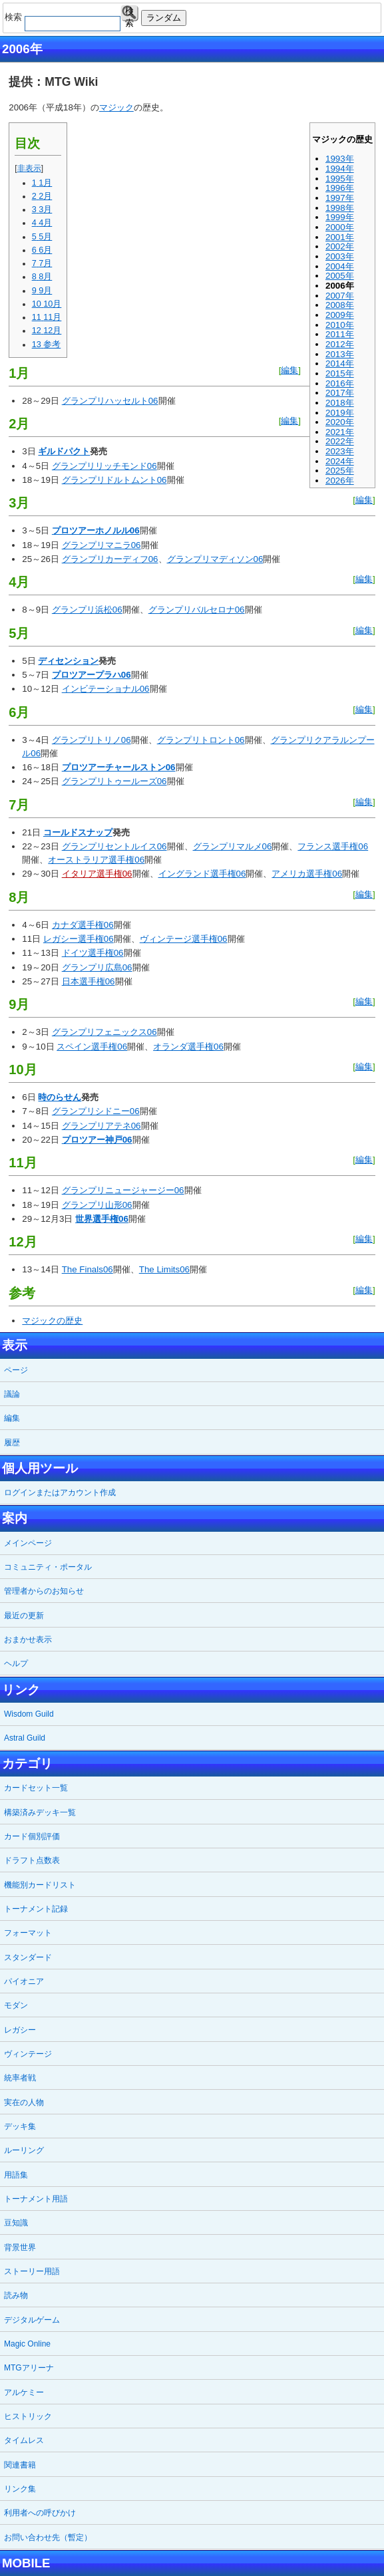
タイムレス (24, 2440)
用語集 (16, 2175)
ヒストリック (28, 2416)
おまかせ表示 (28, 1639)
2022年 (339, 441)
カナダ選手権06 (83, 925)
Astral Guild (24, 1738)
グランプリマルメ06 (232, 846)
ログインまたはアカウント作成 (60, 1492)
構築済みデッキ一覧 (40, 1812)
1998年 (339, 208)
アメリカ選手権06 (307, 874)
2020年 (339, 422)
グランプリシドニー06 (96, 1111)
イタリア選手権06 (97, 874)
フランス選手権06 (332, 846)
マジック (116, 107)
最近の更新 (24, 1615)
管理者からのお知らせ (44, 1591)
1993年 (339, 159)
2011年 (339, 334)
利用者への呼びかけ (40, 2512)
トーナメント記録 (36, 1909)
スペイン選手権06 (92, 1047)
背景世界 (20, 2247)
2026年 (339, 481)
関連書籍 (20, 2465)
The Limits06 (164, 1269)
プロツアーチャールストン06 (119, 767)
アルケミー (24, 2392)
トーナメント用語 (36, 2199)
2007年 (339, 296)
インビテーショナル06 (106, 689)
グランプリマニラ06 (101, 545)
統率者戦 (20, 2077)
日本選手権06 (88, 981)
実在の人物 (24, 2102)
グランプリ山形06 (97, 1205)
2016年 (339, 383)
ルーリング (24, 2150)
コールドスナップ (77, 832)
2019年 (339, 413)
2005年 (339, 276)
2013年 (339, 354)
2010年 (339, 325)
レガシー (20, 2030)
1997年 (339, 198)
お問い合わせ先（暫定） (48, 2537)
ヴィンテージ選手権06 (184, 939)
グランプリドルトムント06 (114, 480)
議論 (12, 1394)
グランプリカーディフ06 (110, 559)
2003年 (339, 256)
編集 (289, 370)
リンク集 (20, 2489)
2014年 (339, 363)
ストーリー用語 (32, 2271)
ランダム (163, 18)
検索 (129, 13)
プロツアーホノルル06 (96, 530)
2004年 (339, 266)
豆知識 (16, 2222)
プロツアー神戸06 (97, 1140)
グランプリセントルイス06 (114, 846)
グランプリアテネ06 (101, 1126)
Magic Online (27, 2344)
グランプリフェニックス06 (104, 1032)
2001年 (339, 237)
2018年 (339, 403)
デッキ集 (20, 2126)
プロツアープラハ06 (91, 675)
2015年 (339, 373)
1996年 (339, 188)
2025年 (339, 471)
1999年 (339, 217)
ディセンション (68, 661)
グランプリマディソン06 (215, 559)
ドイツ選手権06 (93, 953)
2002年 (339, 246)
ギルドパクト (64, 451)
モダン (16, 2005)
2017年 (339, 393)
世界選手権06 (101, 1219)
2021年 (339, 432)
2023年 (339, 451)
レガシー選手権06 (78, 939)
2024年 (339, 461)
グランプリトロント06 (201, 740)
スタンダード (28, 1957)
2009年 (339, 315)
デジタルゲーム (32, 2320)
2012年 (339, 344)
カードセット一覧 (36, 1787)
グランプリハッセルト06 (110, 401)
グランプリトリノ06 (91, 740)
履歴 (12, 1442)
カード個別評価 (32, 1836)
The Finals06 (87, 1269)
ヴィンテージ (28, 2054)
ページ (16, 1370)
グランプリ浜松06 (87, 610)
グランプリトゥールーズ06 (114, 781)
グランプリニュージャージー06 (123, 1190)
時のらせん (59, 1097)
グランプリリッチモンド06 (104, 466)
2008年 (339, 305)
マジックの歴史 (52, 1321)
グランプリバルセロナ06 (196, 610)
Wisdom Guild (29, 1714)
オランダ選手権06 (188, 1047)
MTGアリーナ (29, 2367)
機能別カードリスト (40, 1885)
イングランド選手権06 (202, 874)
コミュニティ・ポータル (48, 1567)
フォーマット (28, 1932)
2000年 (339, 227)
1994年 (339, 169)
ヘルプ (16, 1663)
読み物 (16, 2295)
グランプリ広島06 (97, 967)
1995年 (339, 179)
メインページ (28, 1543)
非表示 (29, 168)
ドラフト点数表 (32, 1860)
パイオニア (24, 1981)
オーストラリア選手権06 (96, 860)
